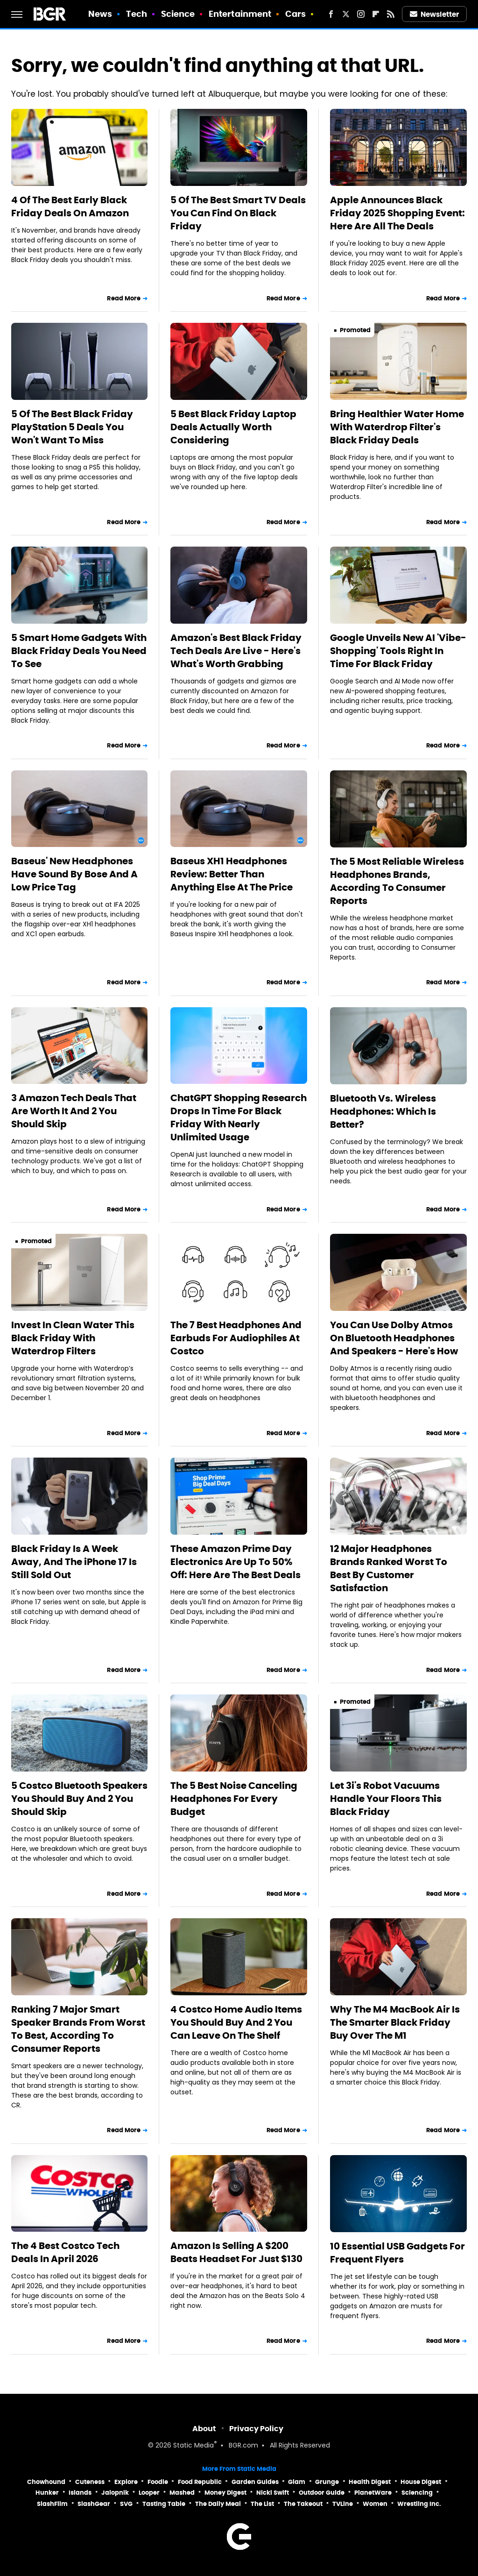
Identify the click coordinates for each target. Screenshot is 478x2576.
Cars (295, 13)
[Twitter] (346, 14)
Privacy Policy (256, 2429)
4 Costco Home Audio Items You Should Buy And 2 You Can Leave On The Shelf (236, 2022)
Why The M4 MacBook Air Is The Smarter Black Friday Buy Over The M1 (395, 2022)
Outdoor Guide (321, 2493)
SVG (126, 2504)
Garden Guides (255, 2482)
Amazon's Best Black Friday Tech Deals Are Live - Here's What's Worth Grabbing (236, 651)
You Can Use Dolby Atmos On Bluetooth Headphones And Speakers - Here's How (394, 1338)
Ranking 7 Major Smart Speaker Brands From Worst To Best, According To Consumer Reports (78, 2029)
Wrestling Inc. (419, 2504)
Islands (80, 2493)
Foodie (158, 2482)
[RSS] (390, 14)
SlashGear (93, 2504)
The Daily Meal (218, 2504)
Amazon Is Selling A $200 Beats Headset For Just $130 (236, 2252)
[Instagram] (361, 14)
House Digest (421, 2482)
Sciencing (417, 2493)
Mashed (182, 2493)
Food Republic (200, 2482)
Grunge (327, 2482)
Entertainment (240, 13)
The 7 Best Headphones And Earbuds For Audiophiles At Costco (236, 1338)
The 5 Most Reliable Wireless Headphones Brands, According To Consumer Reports (397, 881)
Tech (136, 13)
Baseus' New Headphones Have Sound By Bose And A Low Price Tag (74, 874)
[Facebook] (331, 14)
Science (178, 13)
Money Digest (225, 2493)
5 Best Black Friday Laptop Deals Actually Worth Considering (233, 427)
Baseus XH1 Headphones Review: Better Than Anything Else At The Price (231, 874)
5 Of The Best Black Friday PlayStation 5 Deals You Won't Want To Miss (72, 427)
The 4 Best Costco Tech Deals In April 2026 (65, 2252)
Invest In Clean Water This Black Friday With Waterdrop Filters (72, 1338)
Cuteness (90, 2482)
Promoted (355, 330)
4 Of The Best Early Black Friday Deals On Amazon (70, 206)
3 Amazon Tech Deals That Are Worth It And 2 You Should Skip (73, 1111)
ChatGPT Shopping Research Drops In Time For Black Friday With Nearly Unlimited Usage (238, 1117)
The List (262, 2504)
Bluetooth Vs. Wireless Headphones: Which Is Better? (383, 1111)
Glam (296, 2482)
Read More (124, 298)
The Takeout (303, 2504)
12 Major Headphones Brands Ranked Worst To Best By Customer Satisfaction (388, 1568)
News (100, 13)
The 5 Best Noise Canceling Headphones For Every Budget (233, 1798)
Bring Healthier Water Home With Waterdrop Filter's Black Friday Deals (397, 427)
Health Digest (370, 2482)
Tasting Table (163, 2504)
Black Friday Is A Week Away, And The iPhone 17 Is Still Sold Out (74, 1562)
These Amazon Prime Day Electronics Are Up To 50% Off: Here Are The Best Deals (235, 1562)
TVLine (342, 2504)
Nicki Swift (272, 2493)
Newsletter (434, 14)
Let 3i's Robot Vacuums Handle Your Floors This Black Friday (386, 1798)
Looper (149, 2493)
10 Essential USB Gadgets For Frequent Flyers (397, 2252)
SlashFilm (52, 2504)
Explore (126, 2482)
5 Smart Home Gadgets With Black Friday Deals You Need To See (79, 651)
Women (375, 2504)
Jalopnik (115, 2493)
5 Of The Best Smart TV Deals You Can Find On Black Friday (238, 213)
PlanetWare (373, 2493)
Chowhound (46, 2482)
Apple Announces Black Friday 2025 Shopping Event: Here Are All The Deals (397, 213)
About (204, 2429)
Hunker (47, 2493)
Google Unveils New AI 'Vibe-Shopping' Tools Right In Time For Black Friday (398, 651)
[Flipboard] (376, 14)
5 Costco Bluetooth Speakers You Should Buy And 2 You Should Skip (79, 1798)
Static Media (193, 2446)
